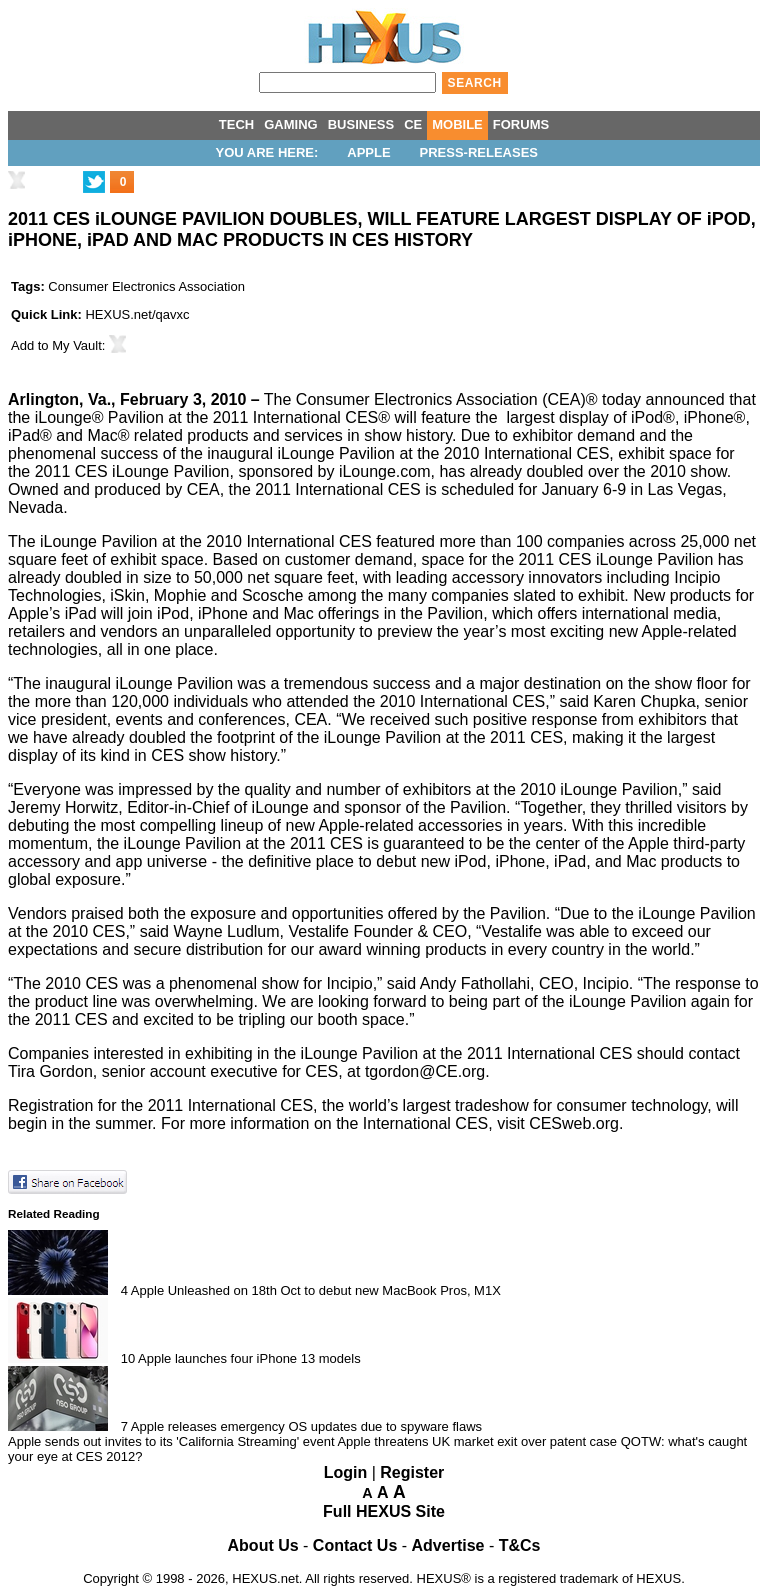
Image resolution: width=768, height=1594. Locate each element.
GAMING (290, 124)
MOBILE (457, 124)
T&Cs (520, 1545)
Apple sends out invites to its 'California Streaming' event (171, 1441)
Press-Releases (479, 152)
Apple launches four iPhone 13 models (249, 1358)
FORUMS (521, 124)
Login (346, 1472)
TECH (236, 124)
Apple (368, 152)
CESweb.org (574, 1123)
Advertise (448, 1545)
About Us (263, 1545)
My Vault (77, 345)
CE (413, 124)
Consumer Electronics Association (146, 286)
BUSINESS (361, 124)
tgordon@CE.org (425, 1071)
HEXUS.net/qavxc (137, 314)
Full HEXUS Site (384, 1511)
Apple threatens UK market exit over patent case (477, 1441)
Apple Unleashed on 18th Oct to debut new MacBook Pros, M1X (316, 1290)
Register (412, 1472)
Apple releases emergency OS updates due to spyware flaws (306, 1426)
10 (128, 1358)
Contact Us (355, 1545)
